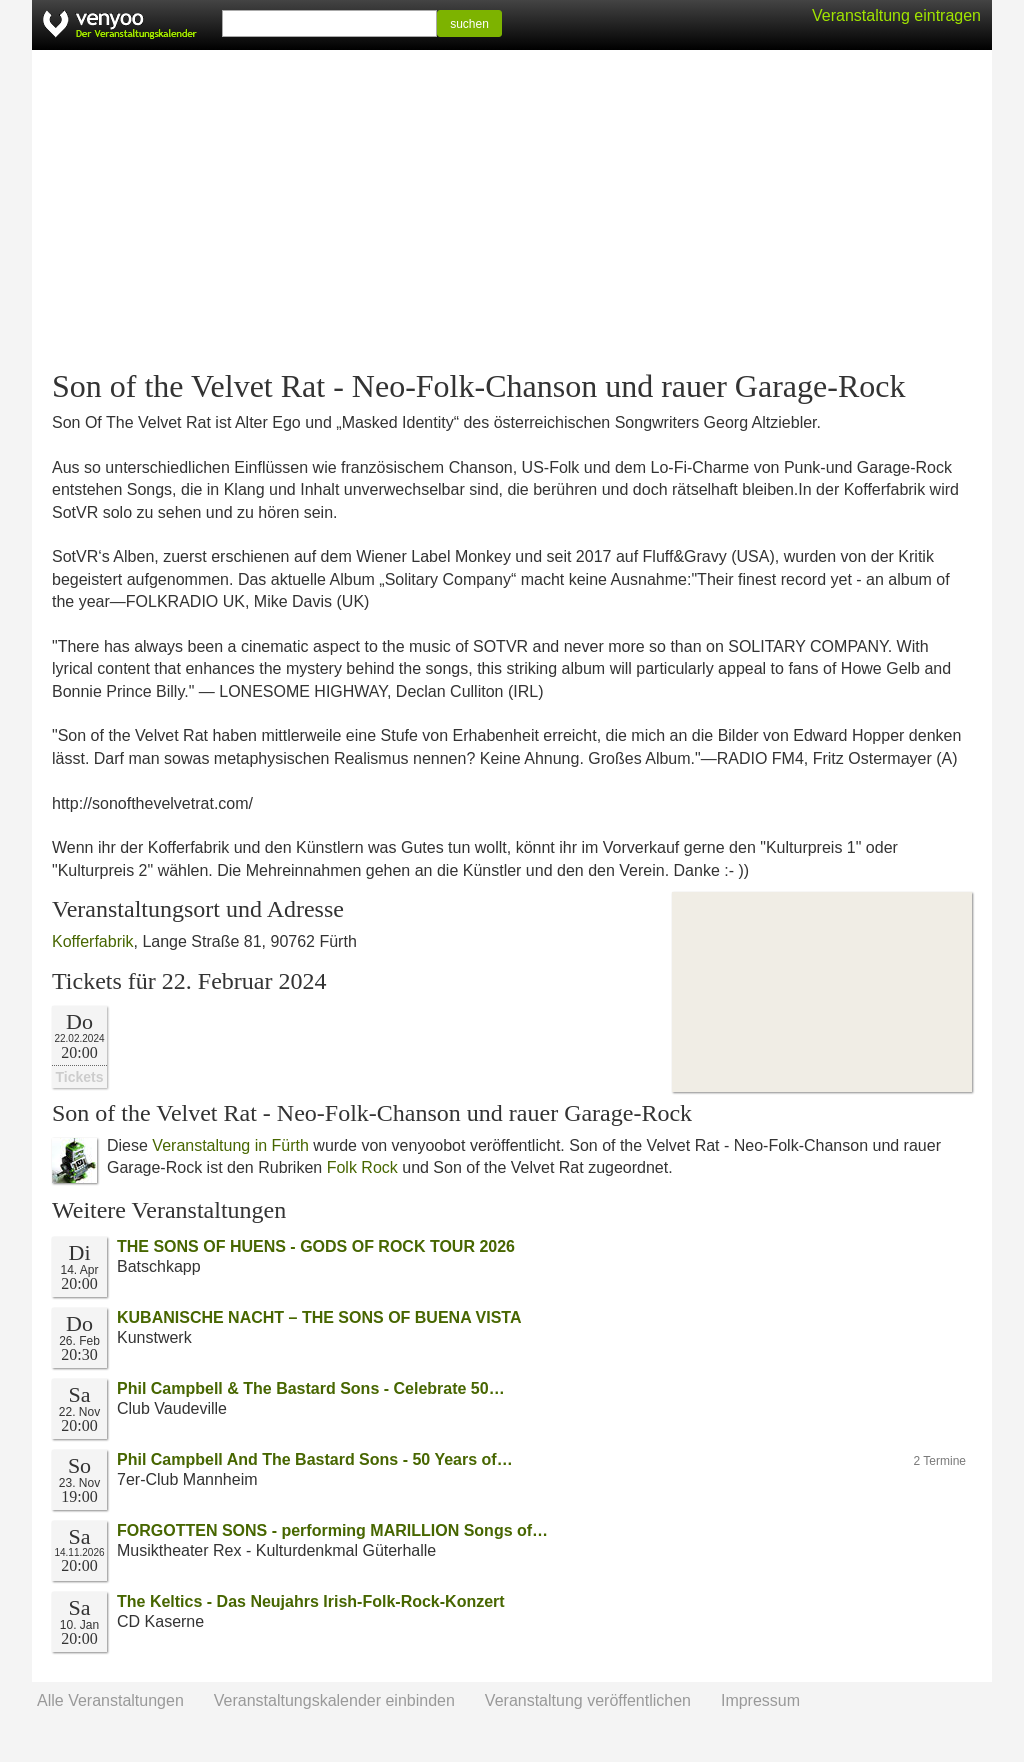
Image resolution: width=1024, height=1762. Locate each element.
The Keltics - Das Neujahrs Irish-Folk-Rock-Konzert (311, 1601)
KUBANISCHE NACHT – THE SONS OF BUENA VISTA (319, 1317)
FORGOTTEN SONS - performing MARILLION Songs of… (332, 1530)
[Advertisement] (512, 210)
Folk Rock (362, 1167)
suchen (469, 24)
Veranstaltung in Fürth (230, 1145)
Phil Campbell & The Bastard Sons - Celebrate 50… (311, 1388)
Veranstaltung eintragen (896, 15)
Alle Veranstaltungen (110, 1700)
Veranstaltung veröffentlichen (588, 1700)
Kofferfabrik (93, 941)
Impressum (760, 1700)
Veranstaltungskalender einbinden (334, 1700)
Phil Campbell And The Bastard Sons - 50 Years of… (315, 1459)
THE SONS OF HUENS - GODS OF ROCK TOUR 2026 (316, 1246)
